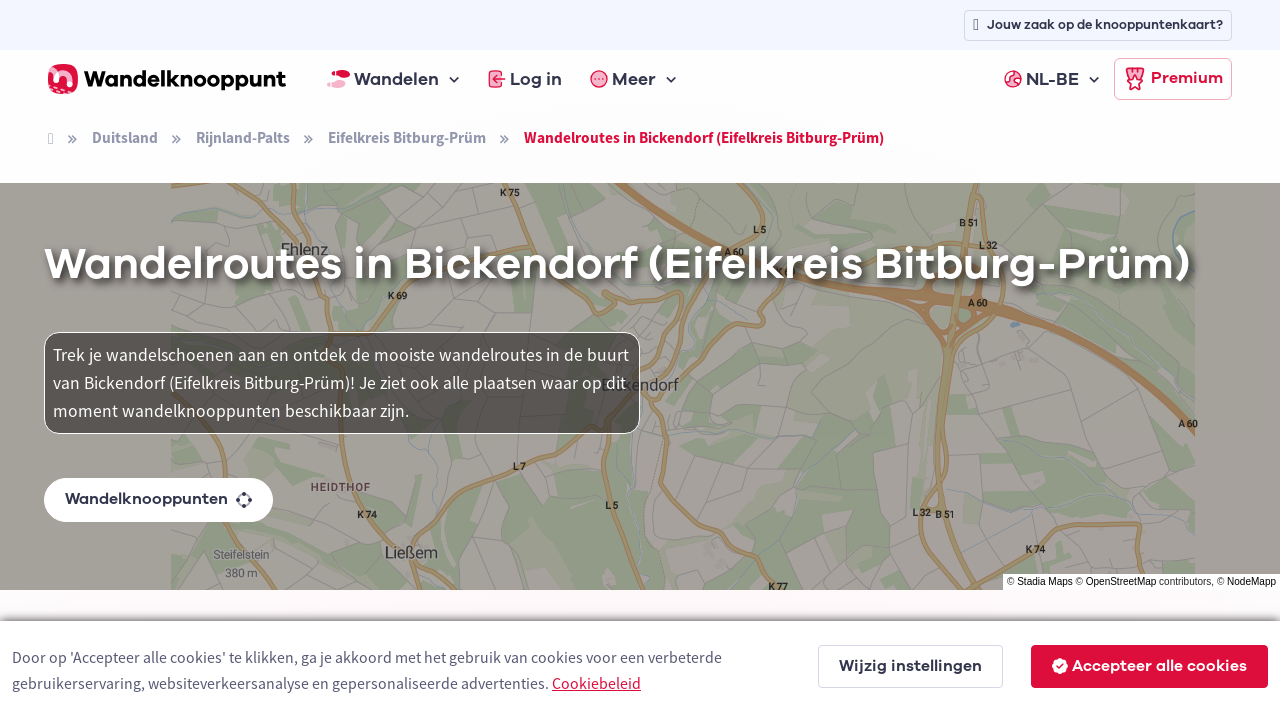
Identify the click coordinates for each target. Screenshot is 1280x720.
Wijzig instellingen (910, 666)
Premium (1173, 79)
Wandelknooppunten (158, 499)
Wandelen (383, 79)
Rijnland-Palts (243, 137)
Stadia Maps (1045, 581)
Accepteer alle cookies (1149, 666)
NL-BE (1041, 79)
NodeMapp (1251, 581)
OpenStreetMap (1121, 581)
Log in (525, 79)
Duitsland (125, 137)
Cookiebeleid (596, 683)
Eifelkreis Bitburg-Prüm (407, 137)
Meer (623, 79)
